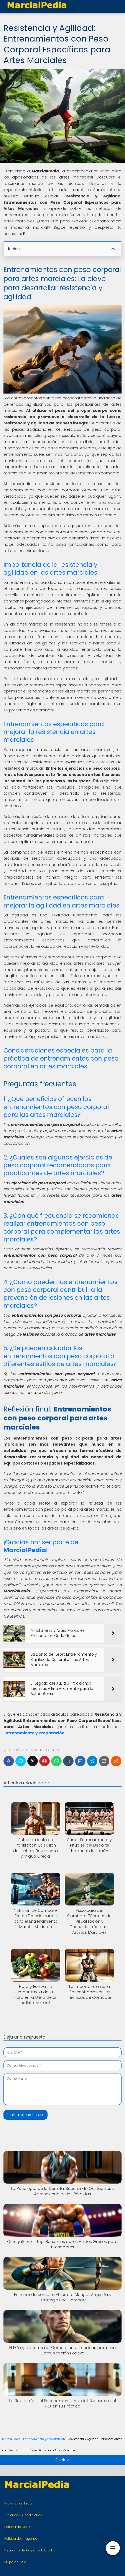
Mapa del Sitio (15, 2562)
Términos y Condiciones (23, 2515)
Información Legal (18, 2503)
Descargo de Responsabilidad (28, 2550)
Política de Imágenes (21, 2538)
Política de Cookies (19, 2527)
